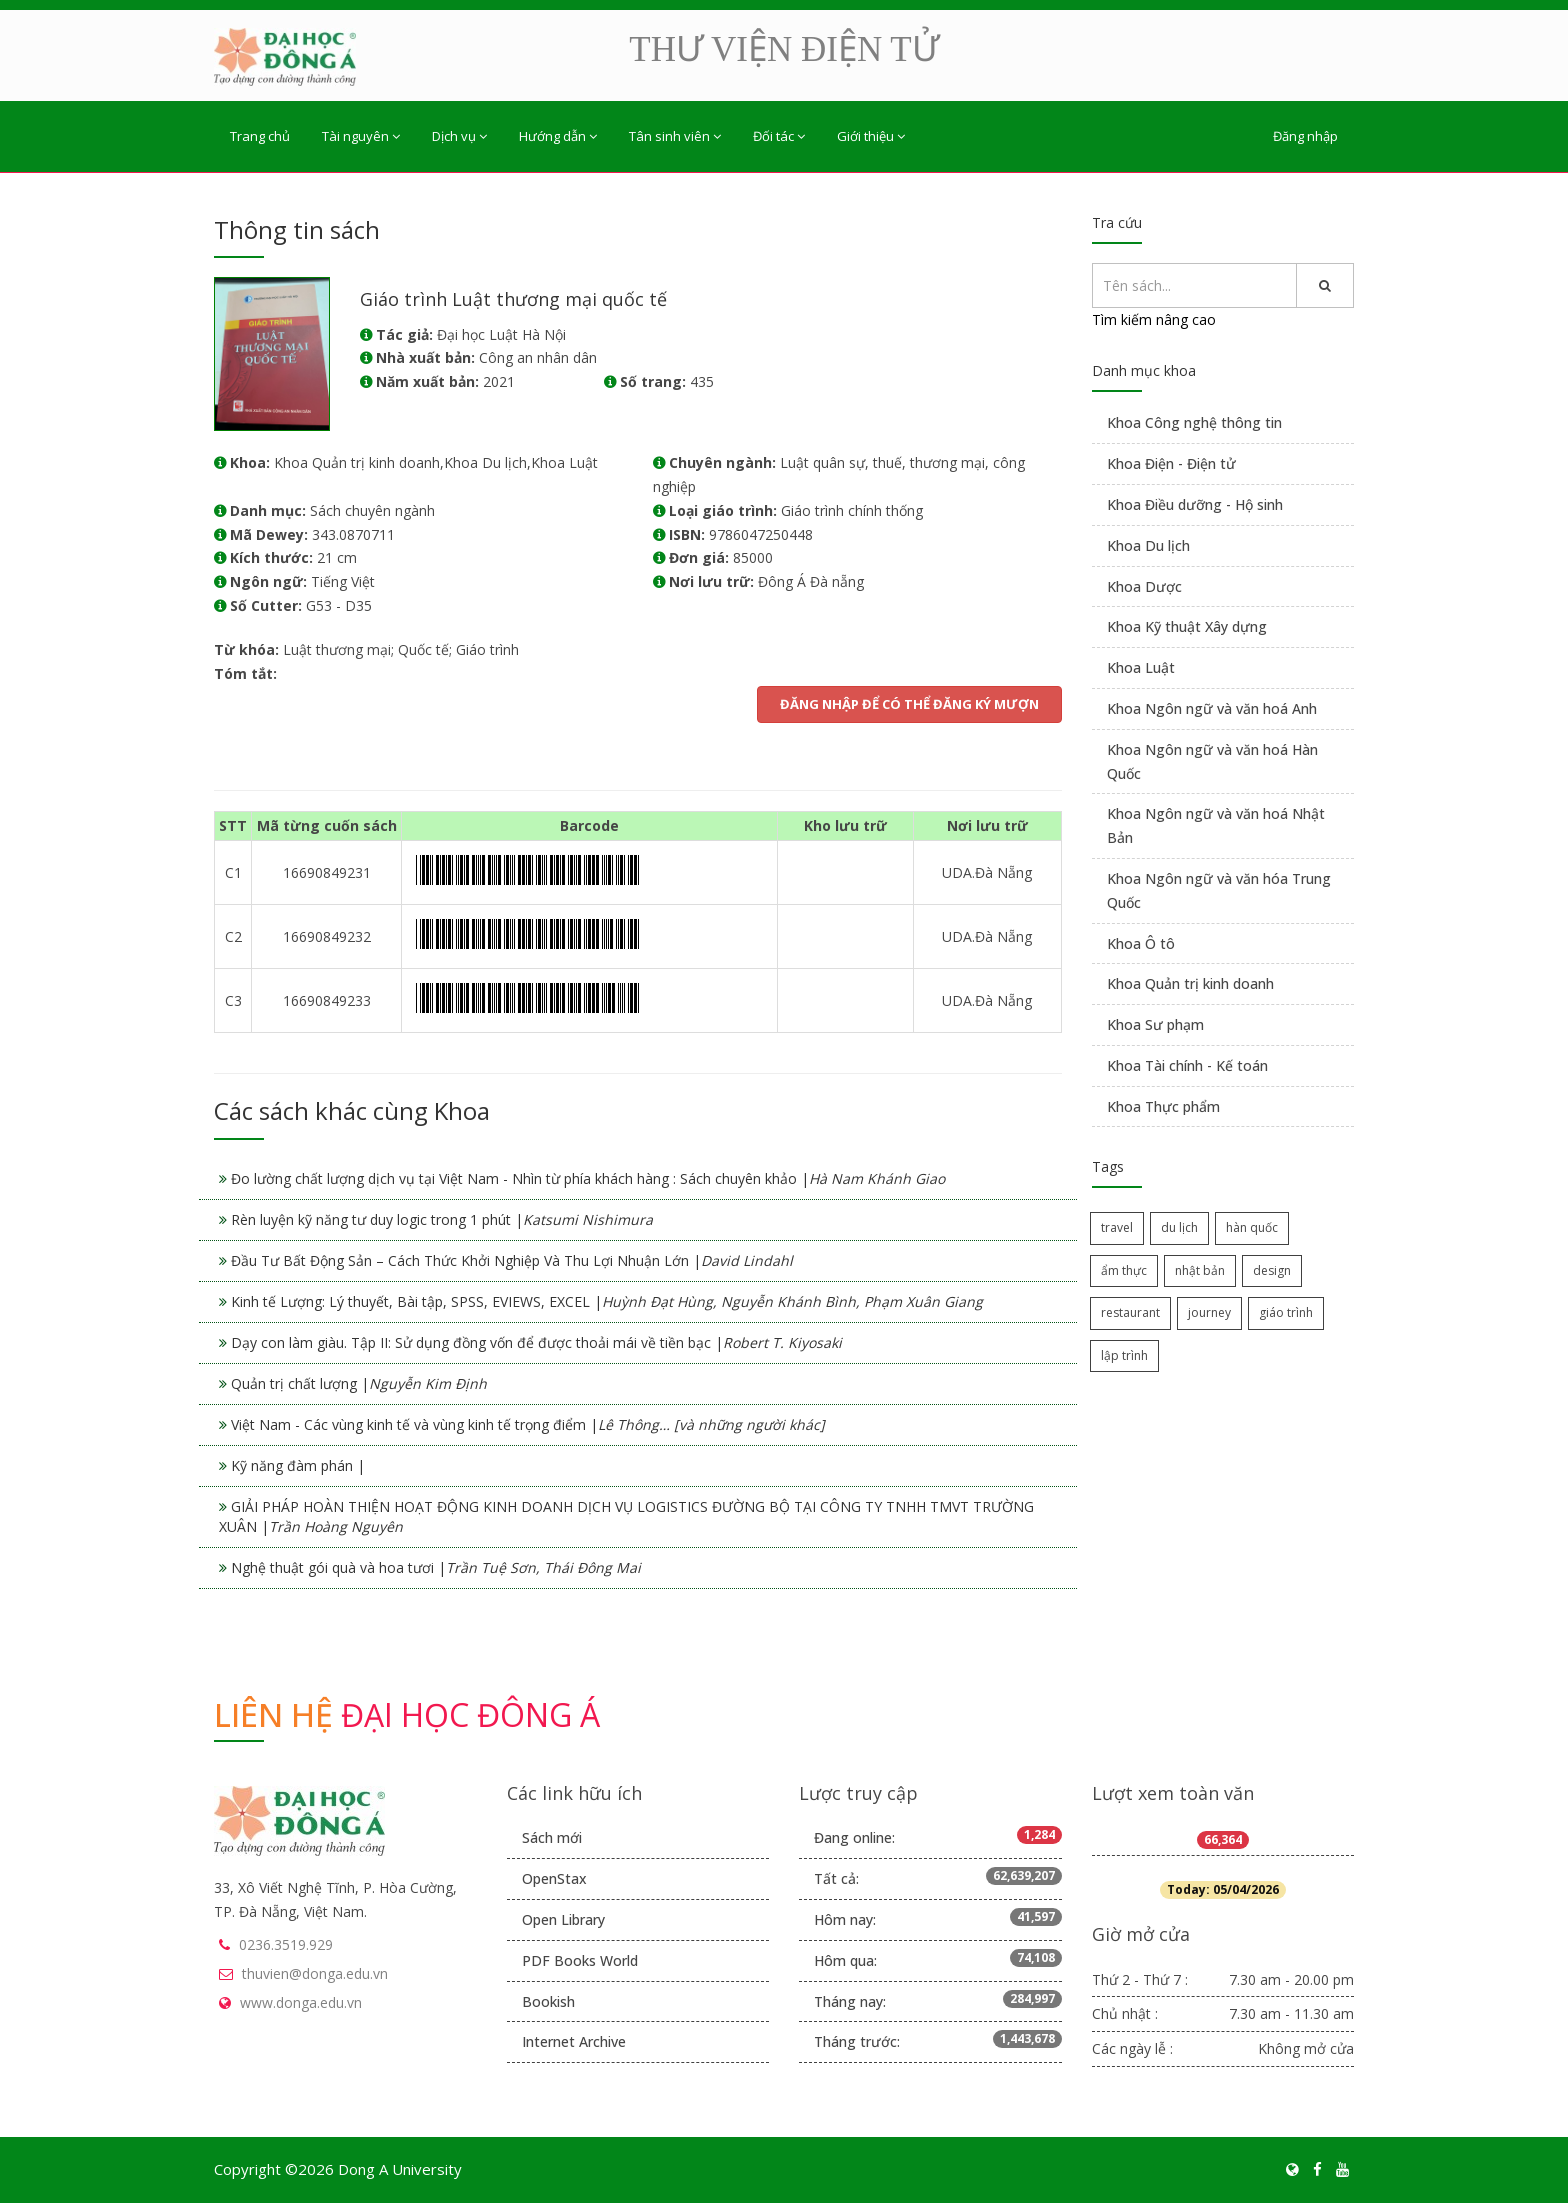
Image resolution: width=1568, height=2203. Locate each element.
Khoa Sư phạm (1155, 1024)
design (1272, 1270)
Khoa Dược (1144, 586)
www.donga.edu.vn (301, 2002)
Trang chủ (260, 136)
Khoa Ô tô (1141, 943)
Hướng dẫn (558, 136)
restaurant (1130, 1312)
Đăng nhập (1305, 136)
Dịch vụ (459, 136)
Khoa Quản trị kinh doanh (1190, 983)
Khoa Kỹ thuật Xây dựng (1187, 626)
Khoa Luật (1141, 667)
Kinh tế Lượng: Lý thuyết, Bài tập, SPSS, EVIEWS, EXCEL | (607, 1301)
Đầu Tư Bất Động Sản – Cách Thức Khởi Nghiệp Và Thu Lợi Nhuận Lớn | (512, 1260)
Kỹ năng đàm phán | (298, 1465)
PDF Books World (580, 1960)
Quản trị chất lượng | (359, 1383)
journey (1209, 1312)
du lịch (1179, 1227)
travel (1117, 1227)
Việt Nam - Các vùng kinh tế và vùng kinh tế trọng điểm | (528, 1424)
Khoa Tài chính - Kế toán (1187, 1065)
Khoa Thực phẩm (1163, 1106)
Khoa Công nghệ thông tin (1194, 422)
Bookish (548, 2001)
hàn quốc (1252, 1227)
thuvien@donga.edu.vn (315, 1973)
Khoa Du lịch (1148, 545)
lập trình (1124, 1355)
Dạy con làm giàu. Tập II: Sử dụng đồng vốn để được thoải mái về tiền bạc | (536, 1342)
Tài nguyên (361, 136)
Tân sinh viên (675, 136)
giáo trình (1286, 1312)
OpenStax (554, 1878)
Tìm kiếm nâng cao (1154, 319)
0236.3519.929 (286, 1944)
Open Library (563, 1919)
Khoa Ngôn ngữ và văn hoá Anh (1212, 708)
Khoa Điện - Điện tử (1171, 463)
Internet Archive (574, 2041)
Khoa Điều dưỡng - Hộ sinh (1195, 504)
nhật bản (1200, 1270)
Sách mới (552, 1837)
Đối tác (779, 136)
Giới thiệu (871, 136)
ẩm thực (1124, 1270)
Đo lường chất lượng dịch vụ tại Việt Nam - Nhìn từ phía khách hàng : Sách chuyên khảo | (588, 1178)
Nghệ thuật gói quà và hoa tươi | (436, 1567)
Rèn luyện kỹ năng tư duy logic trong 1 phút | (442, 1219)
